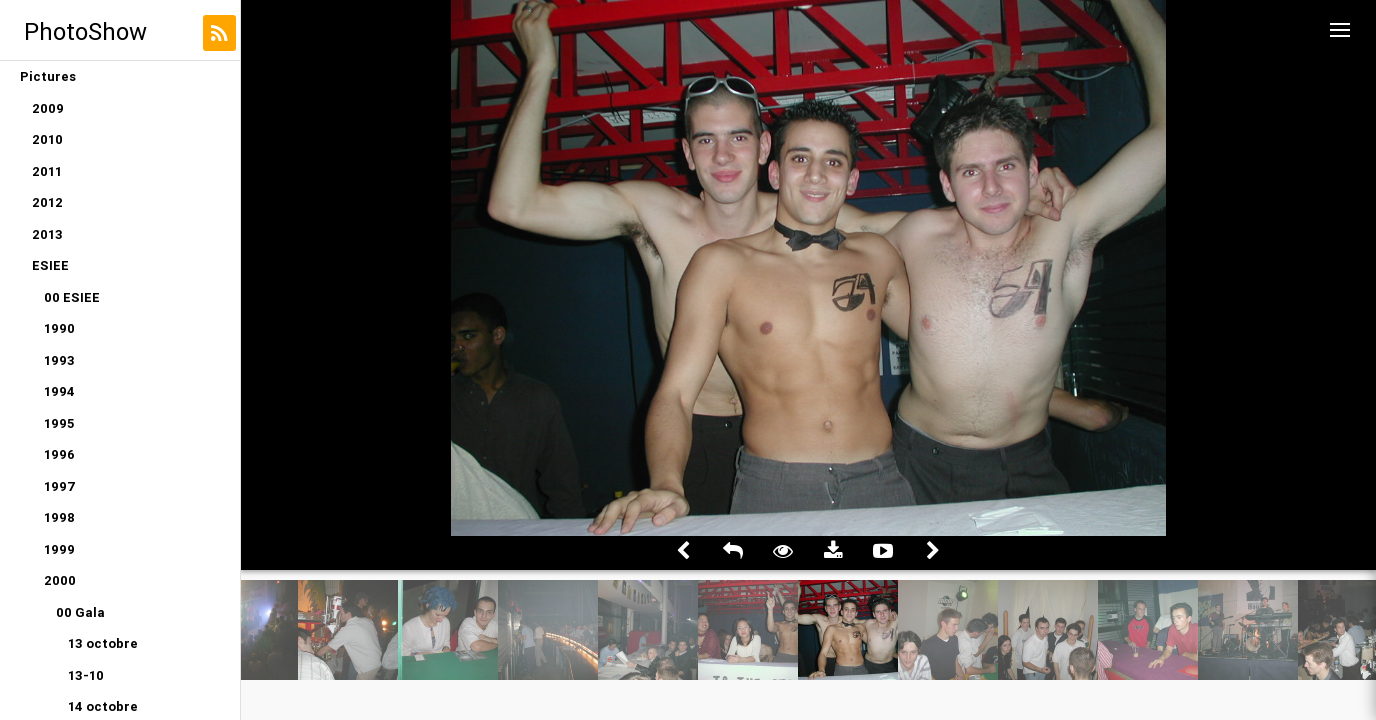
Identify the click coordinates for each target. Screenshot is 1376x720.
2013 (47, 234)
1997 (60, 486)
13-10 (86, 675)
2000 (60, 580)
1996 (59, 454)
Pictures (48, 76)
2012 (47, 202)
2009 (48, 108)
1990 (59, 328)
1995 (59, 423)
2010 (47, 139)
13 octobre (103, 643)
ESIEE (50, 265)
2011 (47, 171)
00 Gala (80, 612)
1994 (59, 391)
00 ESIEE (72, 297)
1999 (59, 549)
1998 (59, 517)
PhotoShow (85, 31)
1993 (59, 360)
